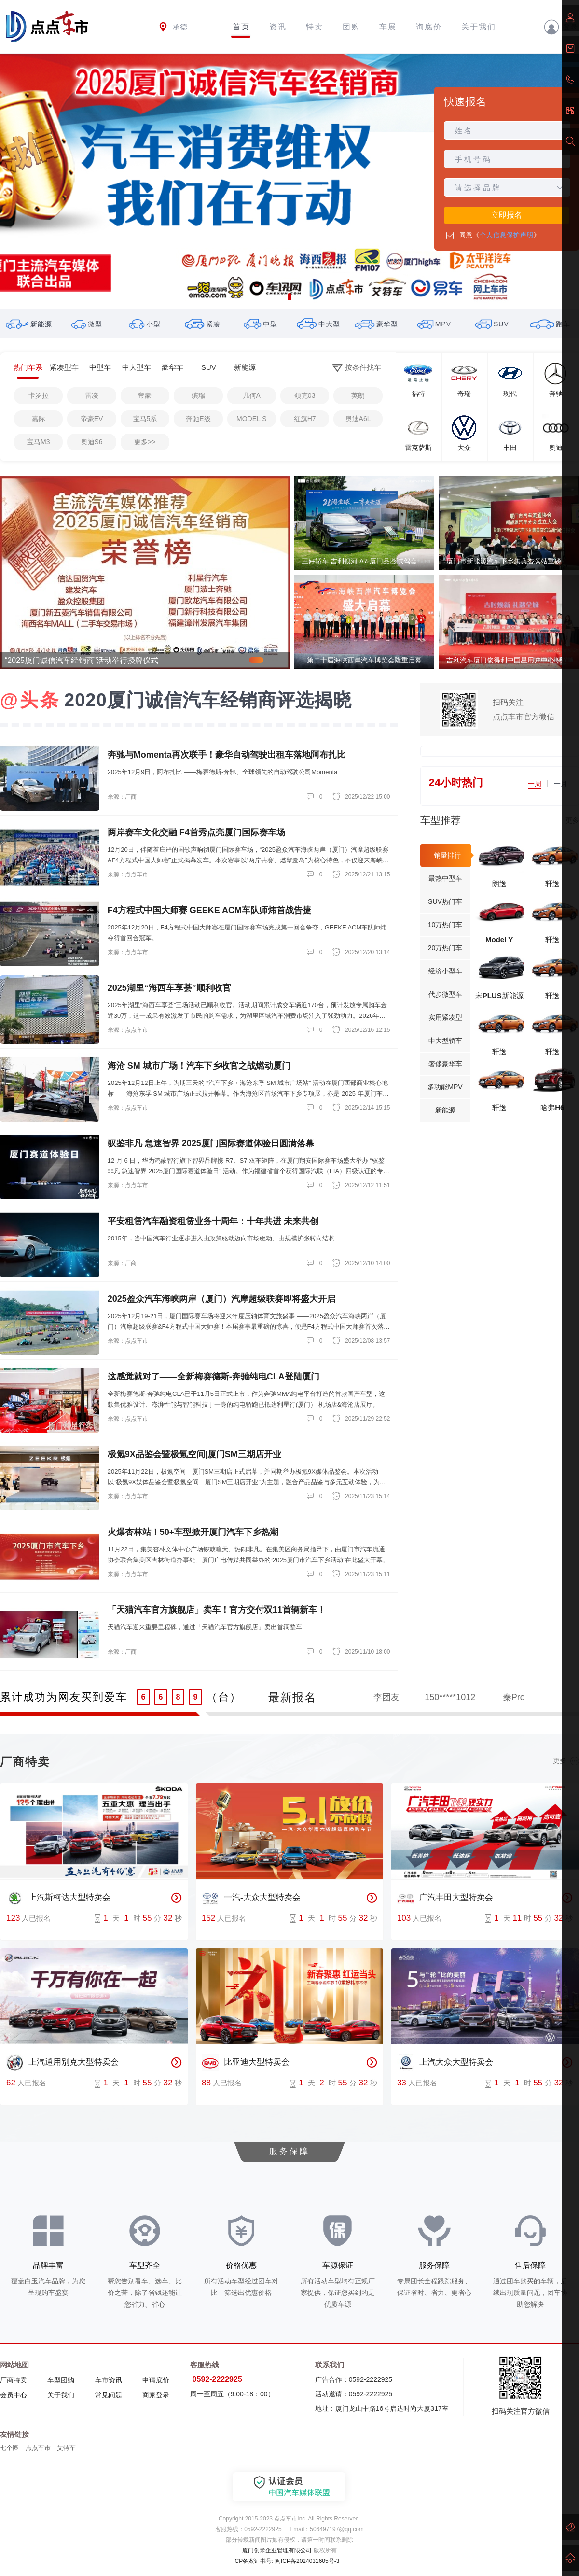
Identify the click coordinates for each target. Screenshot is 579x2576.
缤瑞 (198, 395)
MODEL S (251, 418)
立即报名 (506, 215)
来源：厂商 (122, 796)
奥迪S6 (92, 442)
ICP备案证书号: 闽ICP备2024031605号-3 (286, 2561)
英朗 (358, 395)
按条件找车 (356, 368)
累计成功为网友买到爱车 (63, 1697)
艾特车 (66, 2447)
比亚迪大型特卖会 (246, 2062)
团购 (351, 27)
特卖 (314, 27)
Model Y (499, 939)
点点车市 (38, 2447)
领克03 (305, 395)
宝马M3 (38, 442)
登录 (561, 26)
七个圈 (9, 2447)
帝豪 (145, 395)
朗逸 (499, 883)
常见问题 (108, 2395)
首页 (241, 27)
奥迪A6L (358, 418)
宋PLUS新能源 (499, 995)
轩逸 (552, 883)
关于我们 (478, 27)
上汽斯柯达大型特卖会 (58, 1898)
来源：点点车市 (128, 874)
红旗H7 (305, 418)
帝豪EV (92, 418)
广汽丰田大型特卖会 (445, 1898)
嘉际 (38, 418)
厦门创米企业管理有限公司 (277, 2550)
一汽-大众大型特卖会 (251, 1898)
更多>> (144, 442)
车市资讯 (108, 2380)
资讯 (278, 27)
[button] (289, 296)
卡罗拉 (38, 395)
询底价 (429, 27)
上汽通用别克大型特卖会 (62, 2062)
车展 (388, 27)
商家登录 (155, 2395)
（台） (224, 1697)
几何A (252, 395)
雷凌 (91, 395)
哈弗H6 (552, 1107)
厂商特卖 (13, 2380)
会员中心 (13, 2395)
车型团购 (60, 2380)
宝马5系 (145, 418)
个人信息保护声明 (507, 235)
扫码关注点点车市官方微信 (523, 709)
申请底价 (155, 2380)
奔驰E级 (198, 418)
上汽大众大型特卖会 (445, 2062)
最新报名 (292, 1697)
